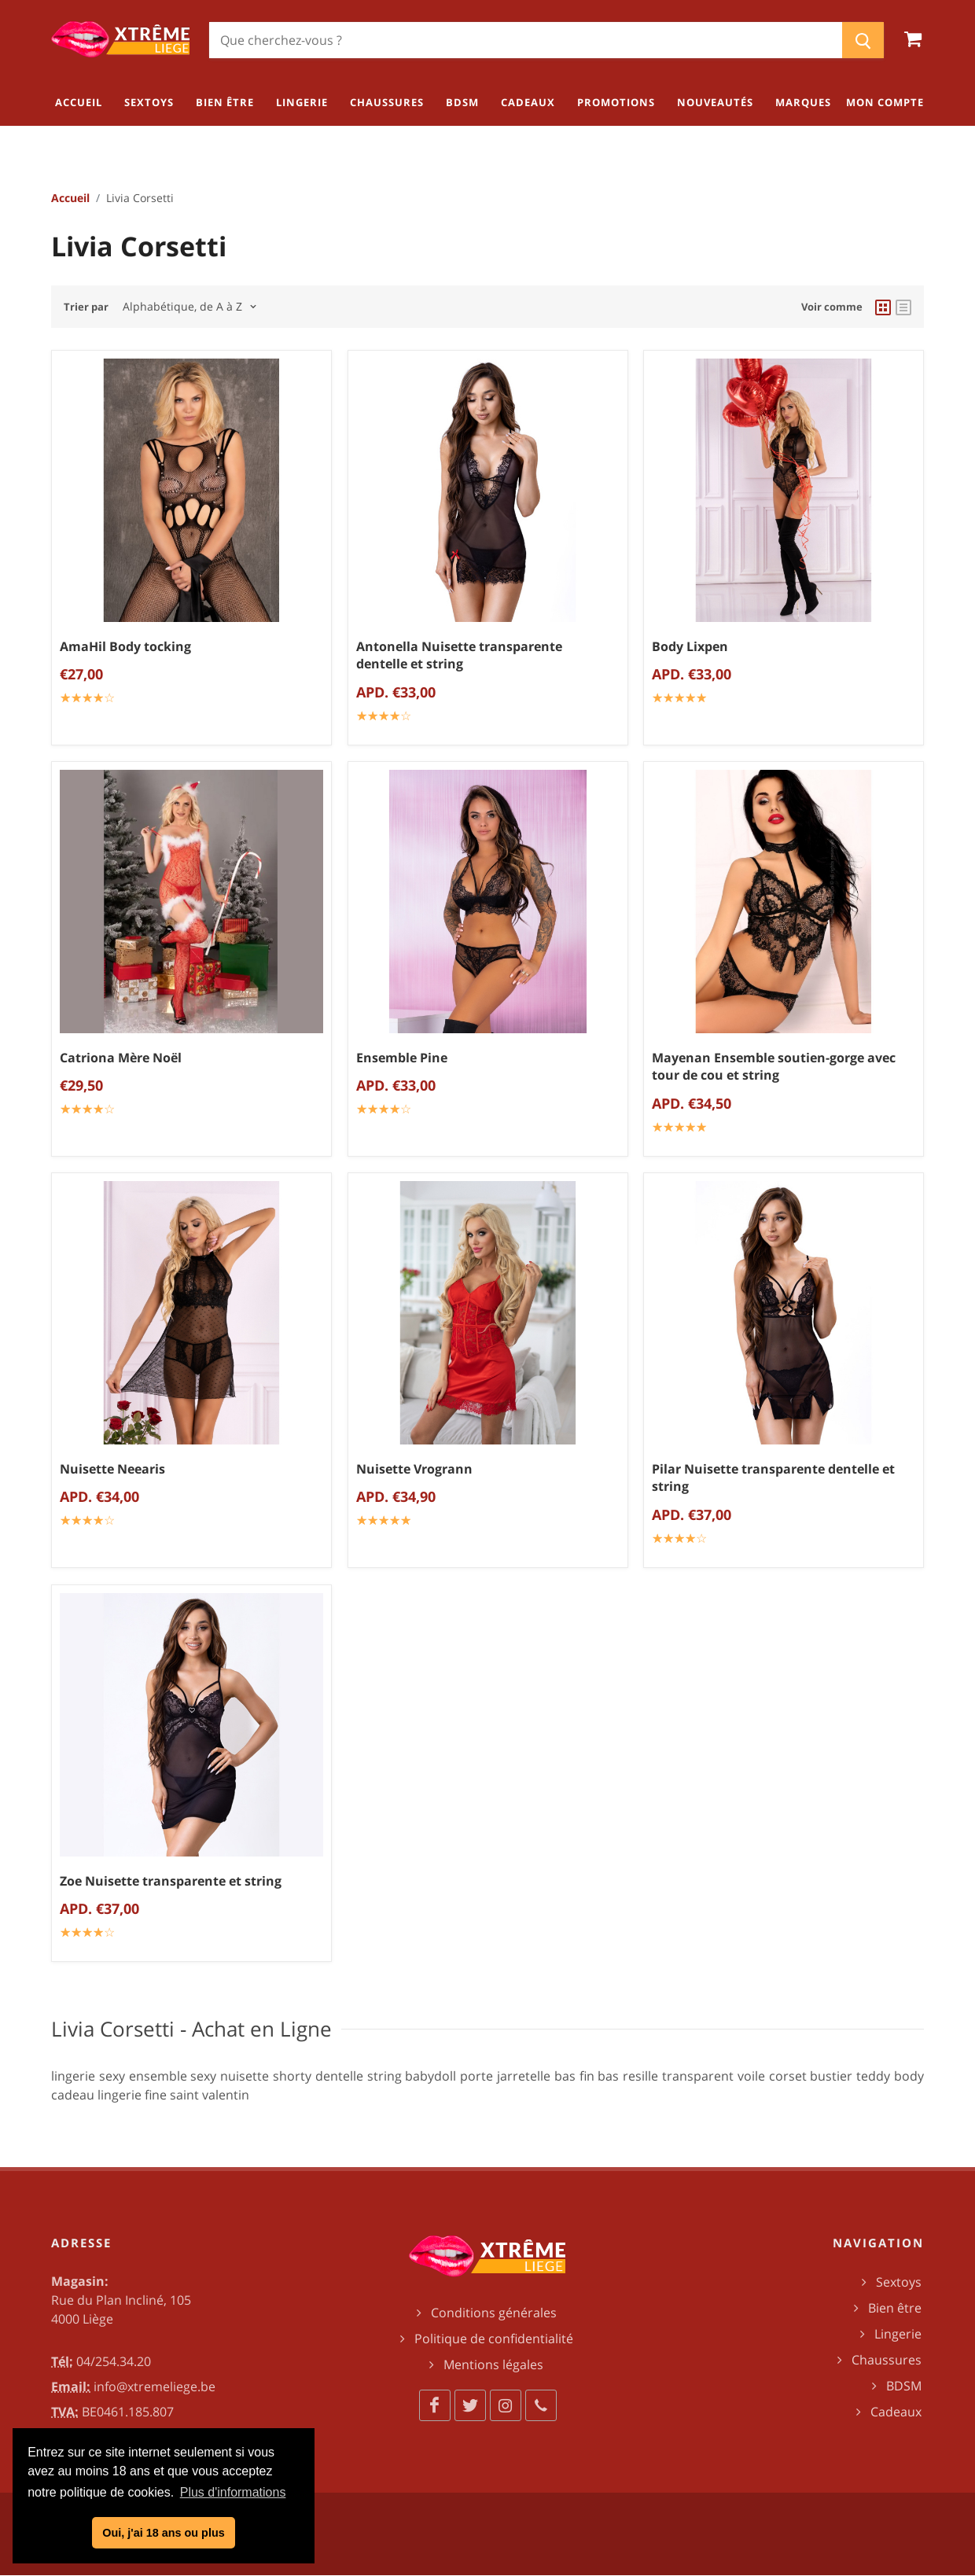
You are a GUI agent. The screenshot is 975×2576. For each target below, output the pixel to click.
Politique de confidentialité (493, 2338)
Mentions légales (493, 2364)
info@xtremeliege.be (154, 2386)
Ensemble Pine (401, 1057)
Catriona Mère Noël (121, 1057)
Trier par (86, 307)
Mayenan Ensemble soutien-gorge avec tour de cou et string (774, 1066)
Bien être (895, 2308)
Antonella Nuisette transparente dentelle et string (459, 654)
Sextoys (899, 2282)
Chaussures (887, 2359)
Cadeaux (896, 2411)
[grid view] (883, 306)
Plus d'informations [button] (233, 2492)
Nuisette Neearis (112, 1469)
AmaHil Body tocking (125, 645)
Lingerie (898, 2333)
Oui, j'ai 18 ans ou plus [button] (163, 2532)
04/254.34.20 (113, 2361)
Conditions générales (494, 2312)
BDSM (904, 2385)
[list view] (903, 306)
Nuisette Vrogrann (414, 1469)
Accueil (70, 197)
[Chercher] (525, 40)
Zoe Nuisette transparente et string (170, 1880)
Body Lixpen (690, 645)
